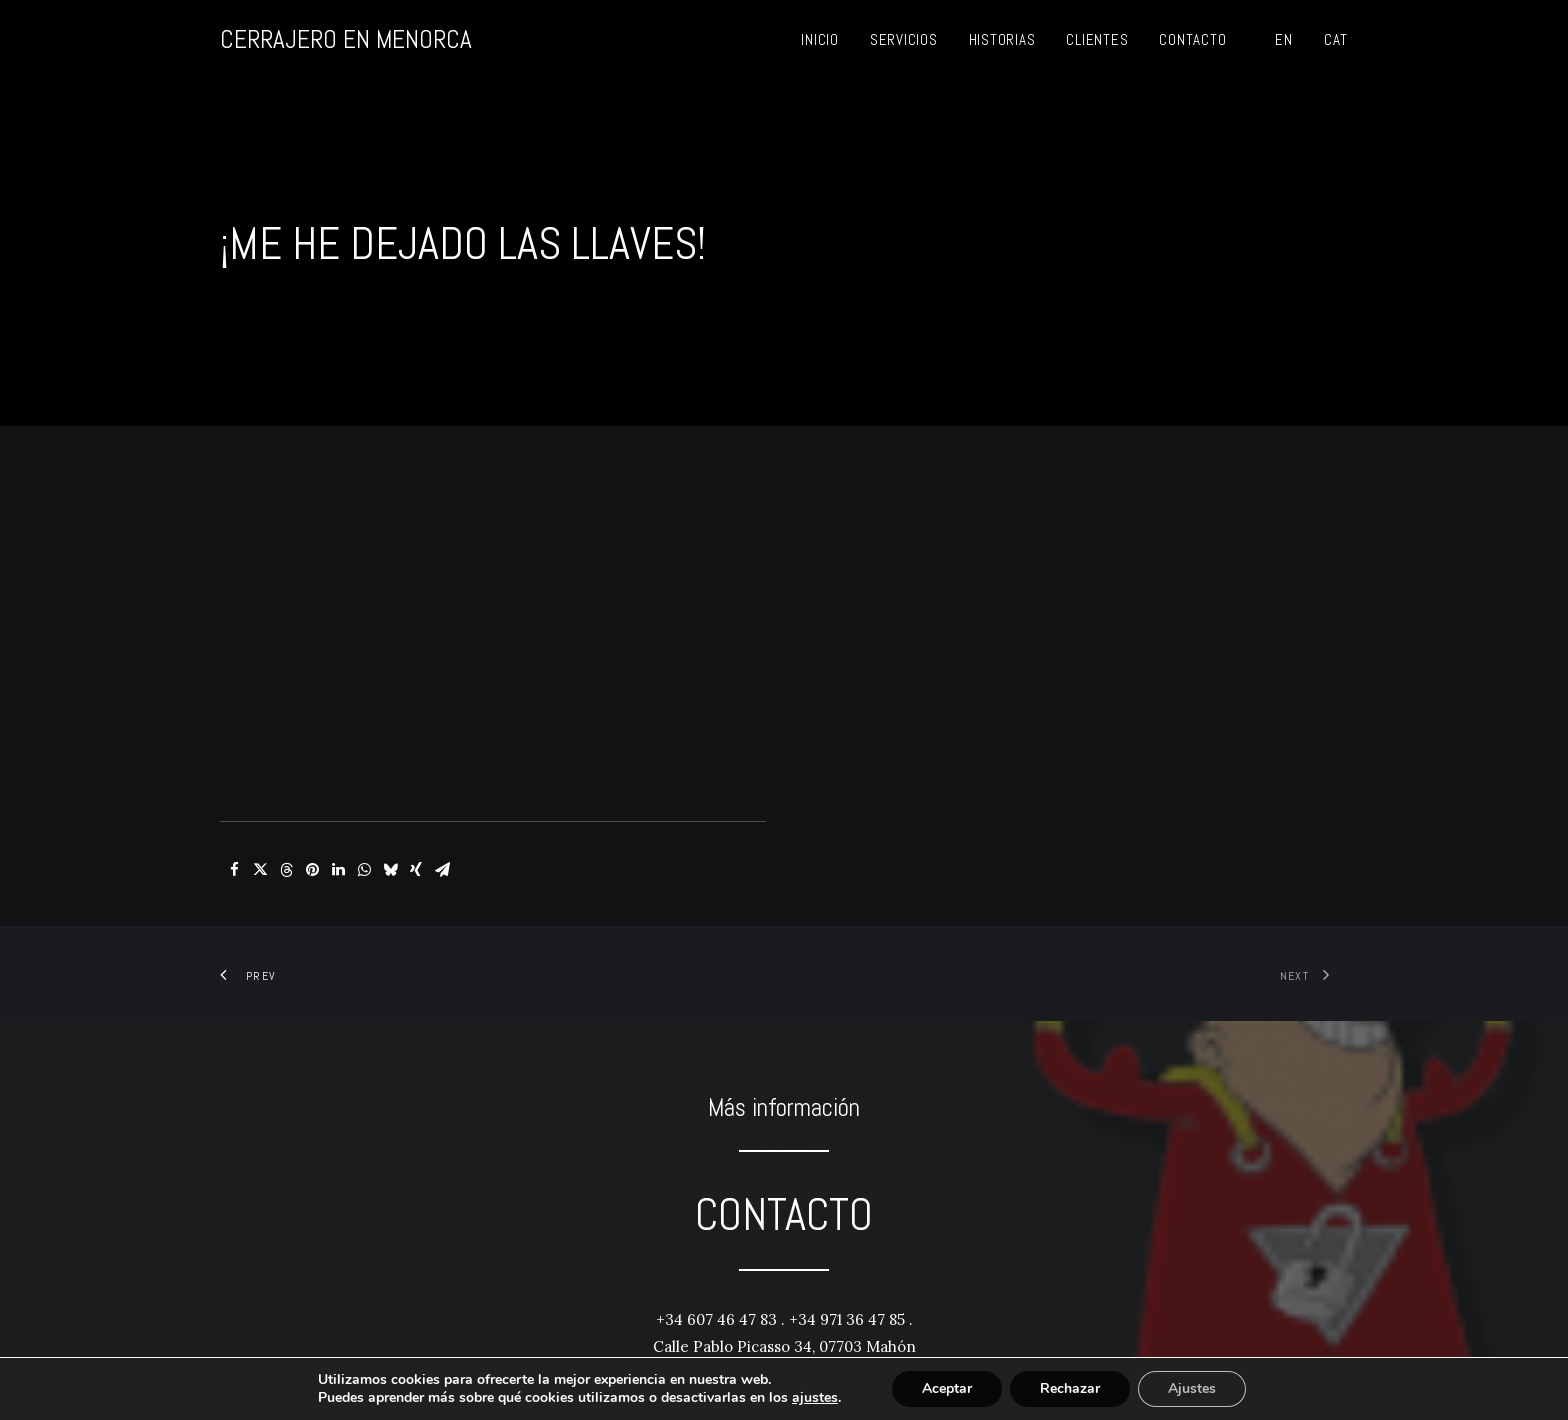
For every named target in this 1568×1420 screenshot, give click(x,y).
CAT (1336, 39)
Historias (1002, 39)
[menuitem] (820, 39)
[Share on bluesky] (390, 844)
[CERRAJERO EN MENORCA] (346, 39)
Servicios (904, 39)
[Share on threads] (286, 844)
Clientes (1097, 39)
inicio (820, 39)
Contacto (1192, 39)
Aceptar (947, 1388)
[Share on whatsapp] (364, 844)
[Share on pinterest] (312, 844)
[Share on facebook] (234, 844)
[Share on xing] (416, 844)
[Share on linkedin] (338, 844)
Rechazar (1070, 1388)
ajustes (815, 1398)
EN (1284, 39)
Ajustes (1192, 1388)
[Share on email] (442, 844)
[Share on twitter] (260, 844)
